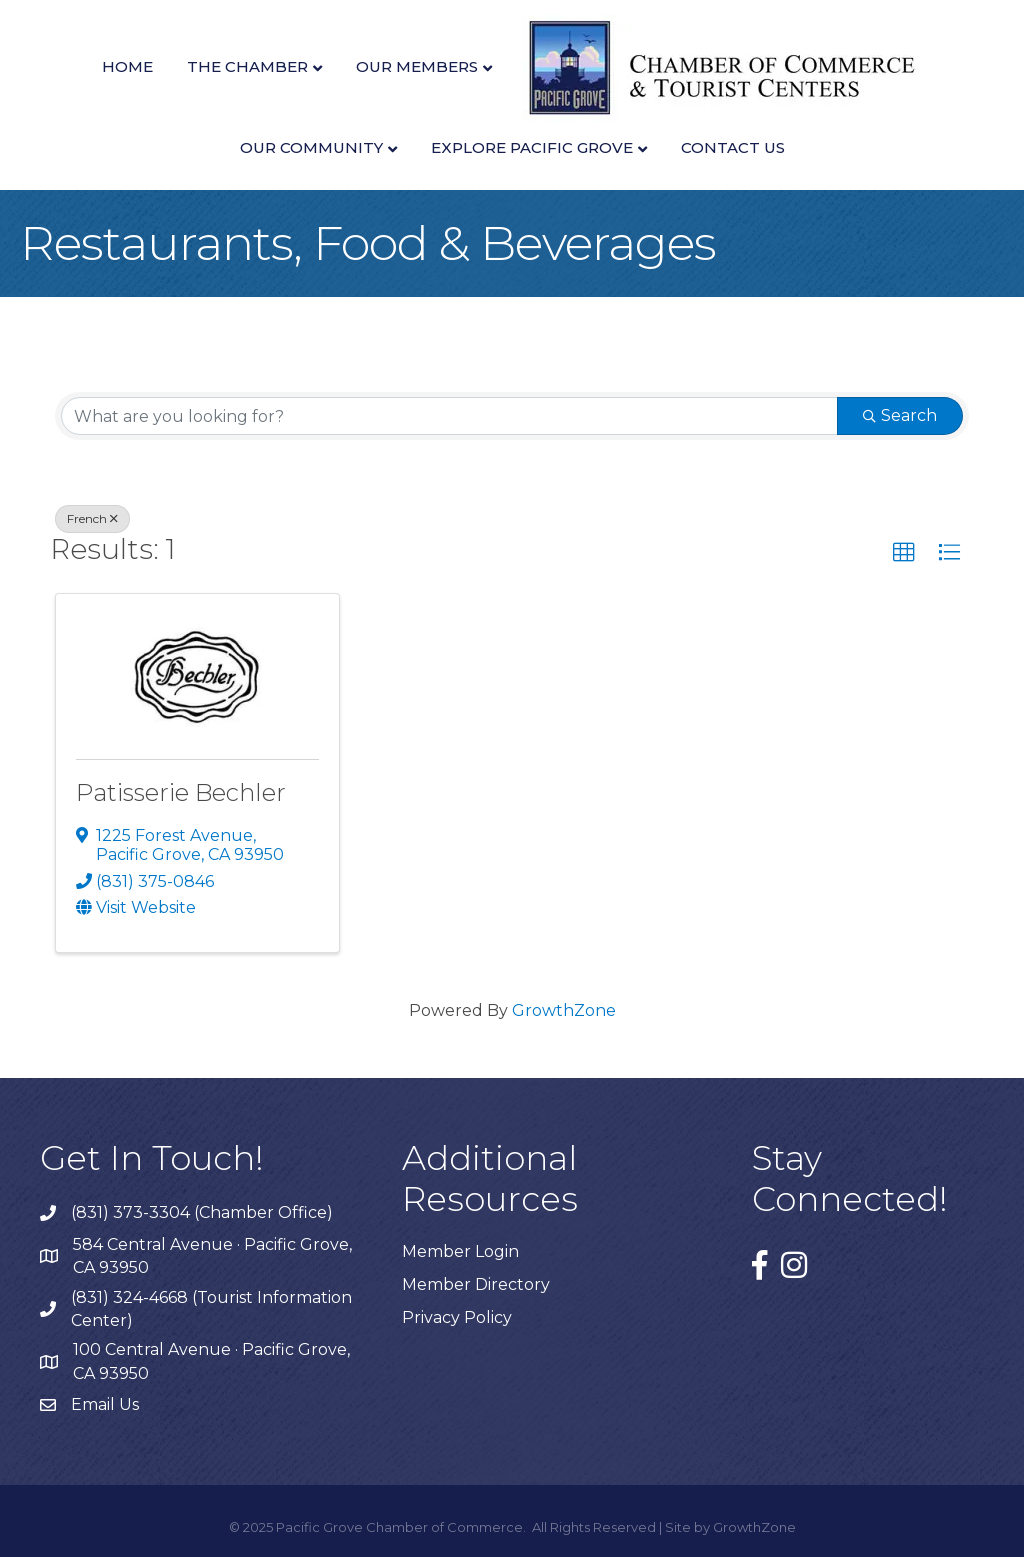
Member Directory (476, 1284)
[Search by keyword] (449, 416)
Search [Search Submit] (900, 415)
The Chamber (247, 66)
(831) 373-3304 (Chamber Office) (202, 1212)
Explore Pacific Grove (532, 147)
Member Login (460, 1251)
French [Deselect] (92, 518)
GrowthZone (564, 1010)
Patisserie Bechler (181, 792)
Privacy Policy (457, 1317)
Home (127, 66)
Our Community (311, 147)
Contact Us (733, 147)
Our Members (417, 66)
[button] (904, 553)
